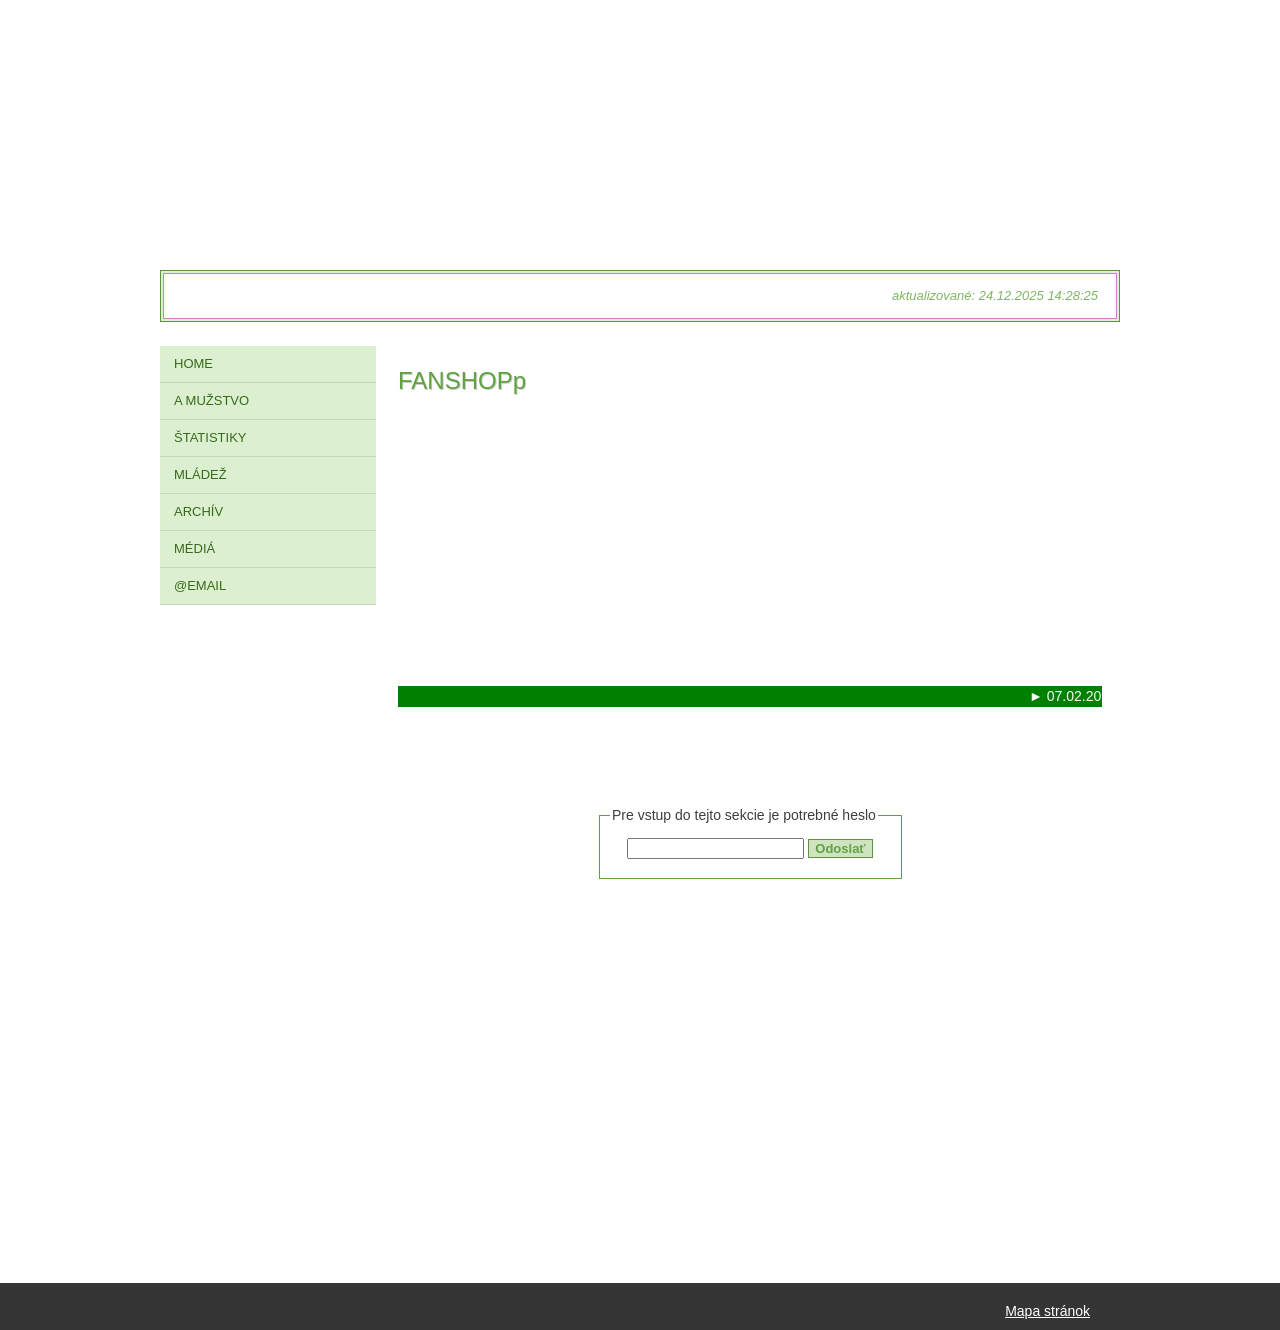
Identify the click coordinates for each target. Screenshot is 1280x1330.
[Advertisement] (750, 546)
